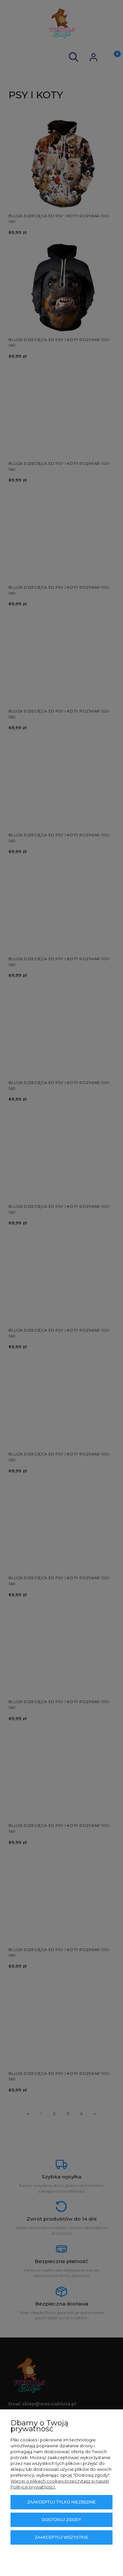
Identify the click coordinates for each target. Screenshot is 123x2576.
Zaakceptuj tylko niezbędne (61, 2502)
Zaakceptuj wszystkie (61, 2537)
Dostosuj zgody (61, 2519)
